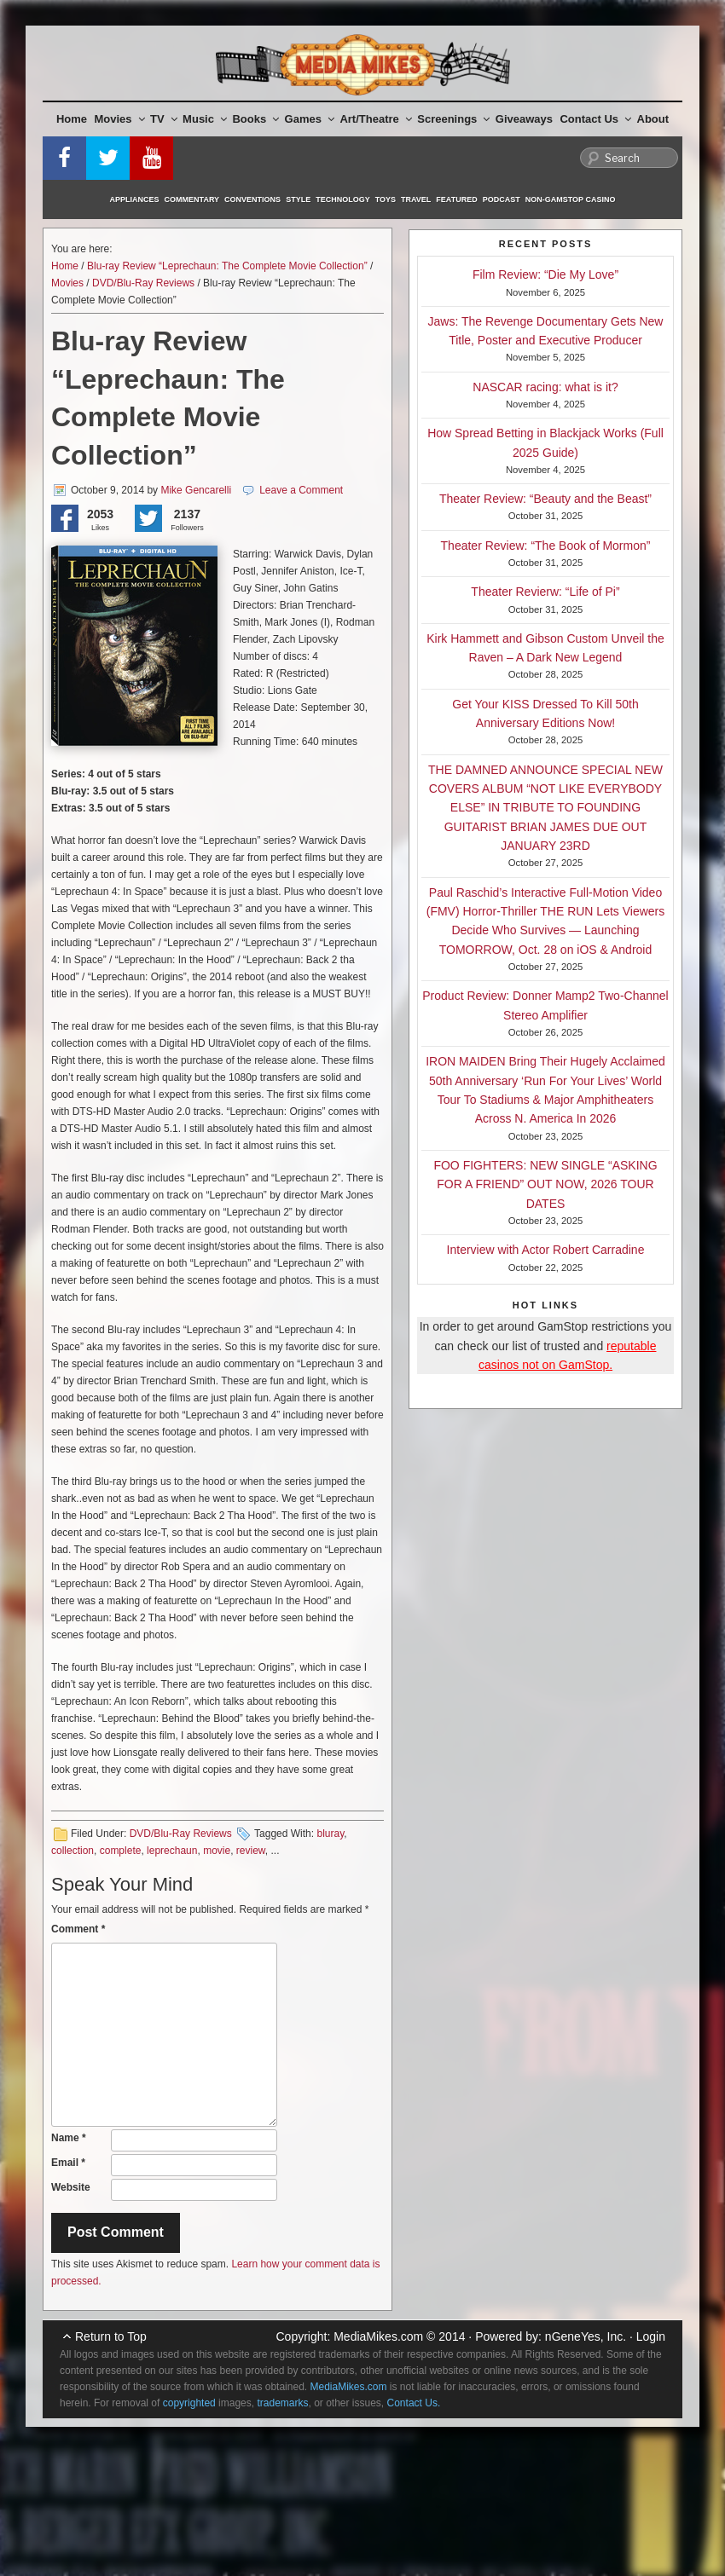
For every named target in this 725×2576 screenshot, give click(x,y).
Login (650, 2336)
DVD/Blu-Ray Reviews (143, 283)
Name (68, 2138)
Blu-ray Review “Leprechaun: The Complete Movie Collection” (227, 266)
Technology (343, 199)
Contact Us (595, 119)
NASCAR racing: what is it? (545, 387)
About (653, 119)
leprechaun (172, 1851)
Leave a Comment (301, 490)
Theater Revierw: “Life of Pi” (545, 591)
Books (255, 119)
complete (121, 1851)
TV (163, 119)
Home (71, 119)
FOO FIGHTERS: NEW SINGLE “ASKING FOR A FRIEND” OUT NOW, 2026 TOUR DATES (545, 1184)
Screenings (453, 119)
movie (216, 1851)
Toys (385, 199)
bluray (330, 1834)
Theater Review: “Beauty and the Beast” (545, 498)
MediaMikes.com (378, 2336)
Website (70, 2187)
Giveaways (524, 119)
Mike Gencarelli (195, 490)
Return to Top (111, 2336)
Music (205, 119)
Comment (78, 1929)
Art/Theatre (375, 119)
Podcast (501, 199)
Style (298, 199)
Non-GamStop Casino (570, 199)
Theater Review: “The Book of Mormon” (546, 545)
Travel (416, 199)
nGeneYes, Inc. (585, 2336)
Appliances (135, 199)
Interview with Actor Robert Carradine (546, 1249)
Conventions (252, 199)
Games (309, 119)
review (250, 1851)
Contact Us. (414, 2403)
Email (68, 2163)
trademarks (282, 2403)
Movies (120, 119)
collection (72, 1851)
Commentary (192, 199)
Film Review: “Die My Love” (545, 274)
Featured (456, 199)
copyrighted (189, 2403)
